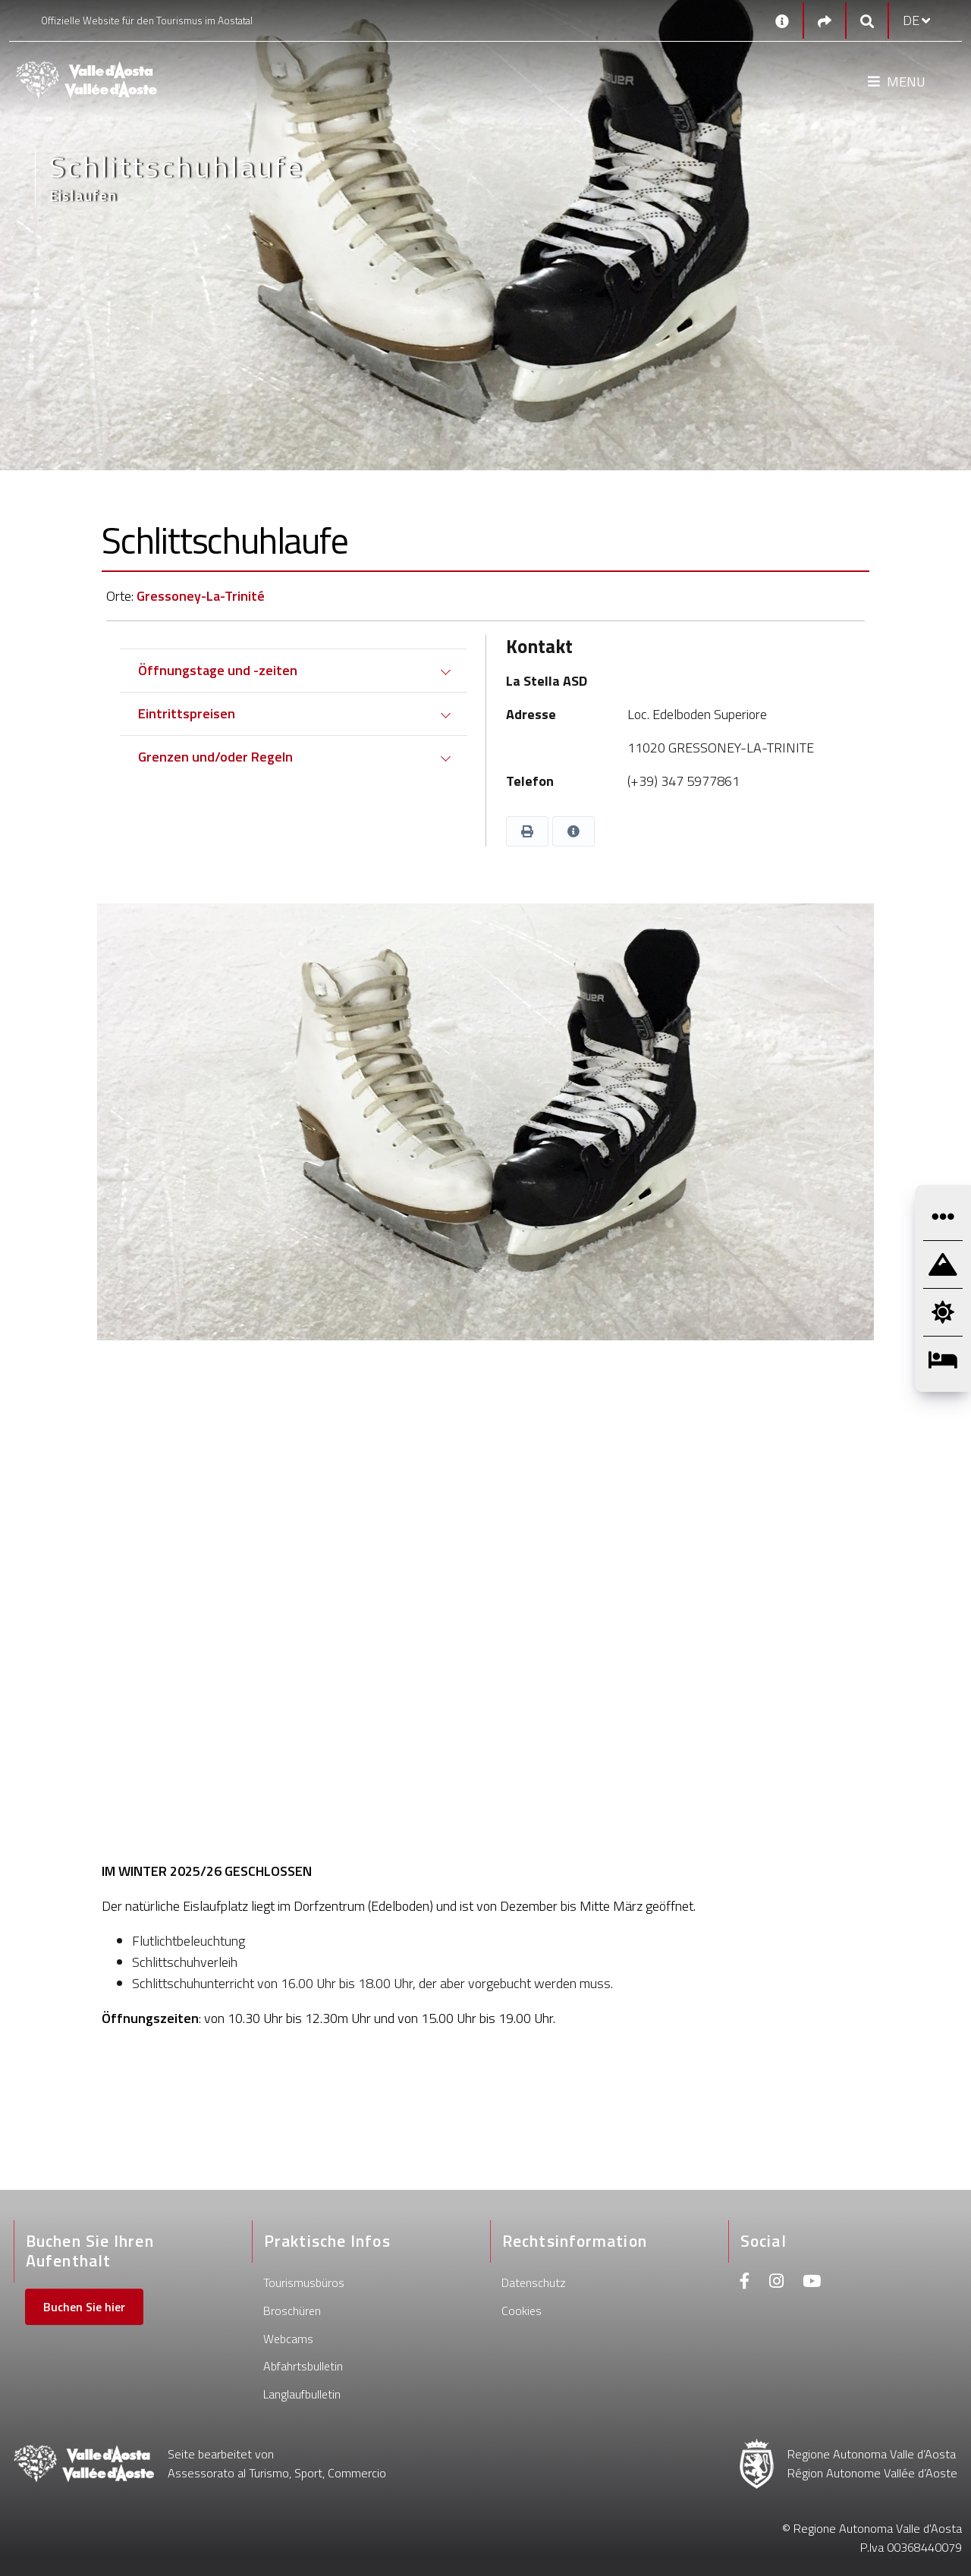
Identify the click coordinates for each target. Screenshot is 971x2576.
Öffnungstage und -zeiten (217, 670)
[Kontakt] (782, 20)
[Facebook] (745, 2283)
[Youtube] (812, 2283)
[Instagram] (776, 2283)
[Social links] (824, 21)
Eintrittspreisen (186, 713)
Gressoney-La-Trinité (201, 596)
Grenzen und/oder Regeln (215, 756)
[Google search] (867, 21)
